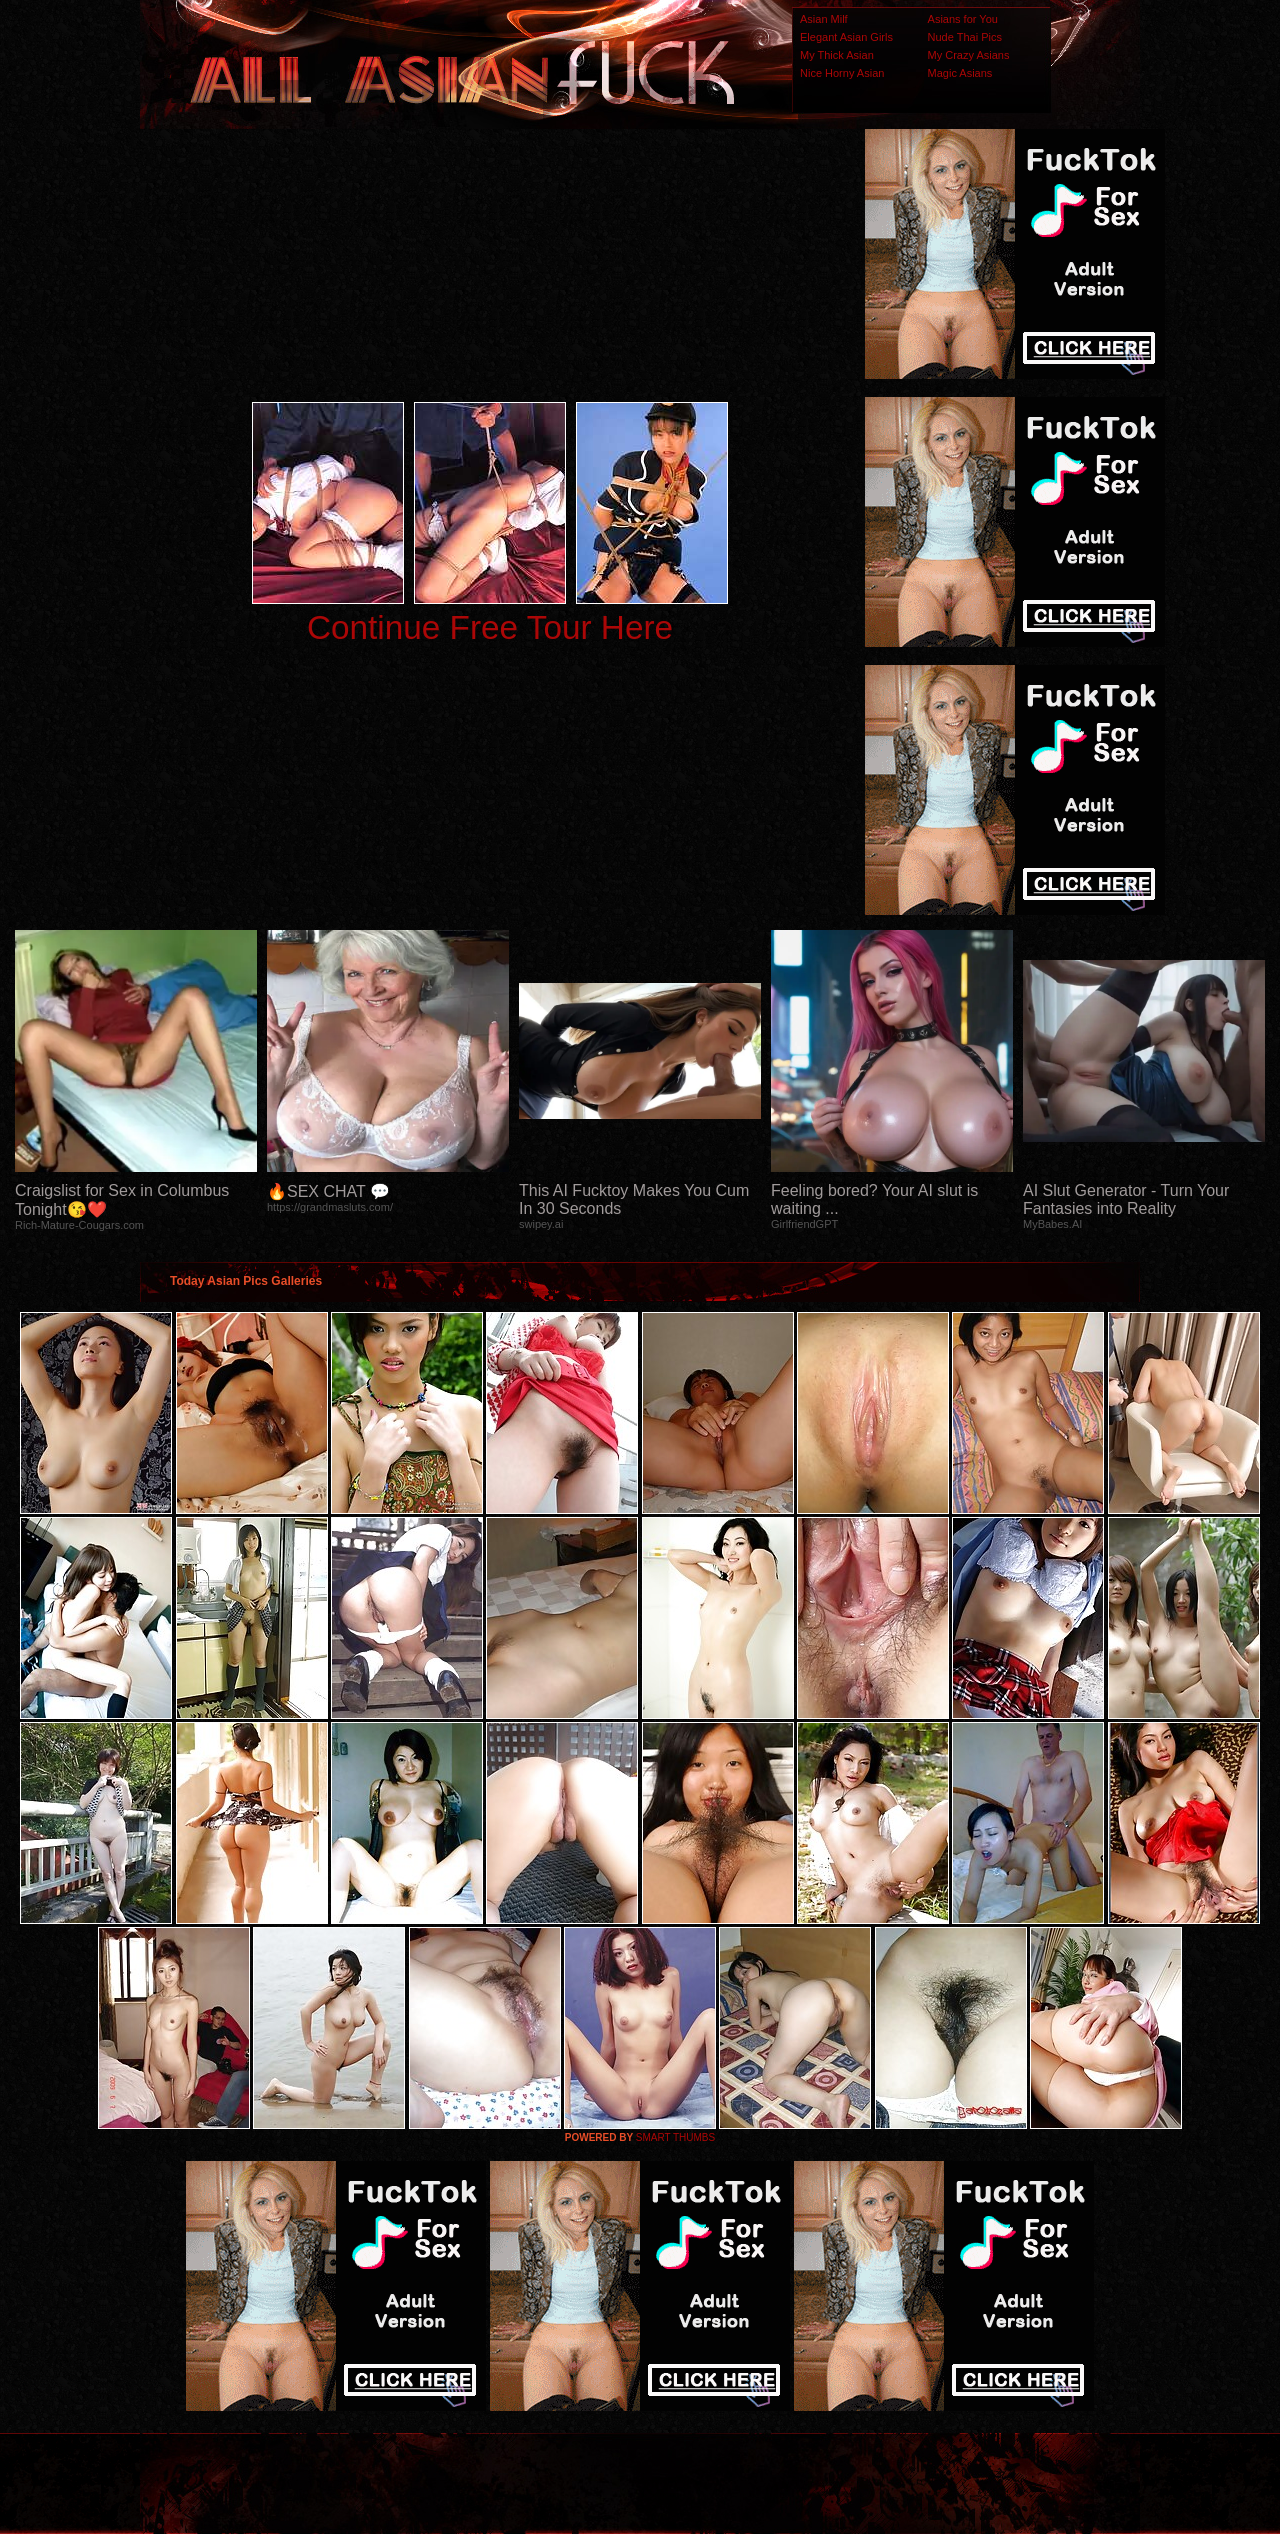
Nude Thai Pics (965, 37)
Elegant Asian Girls (846, 37)
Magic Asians (960, 73)
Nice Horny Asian (842, 73)
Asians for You (963, 19)
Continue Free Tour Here (490, 627)
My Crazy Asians (969, 55)
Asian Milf (824, 19)
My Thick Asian (837, 55)
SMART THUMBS (675, 2137)
